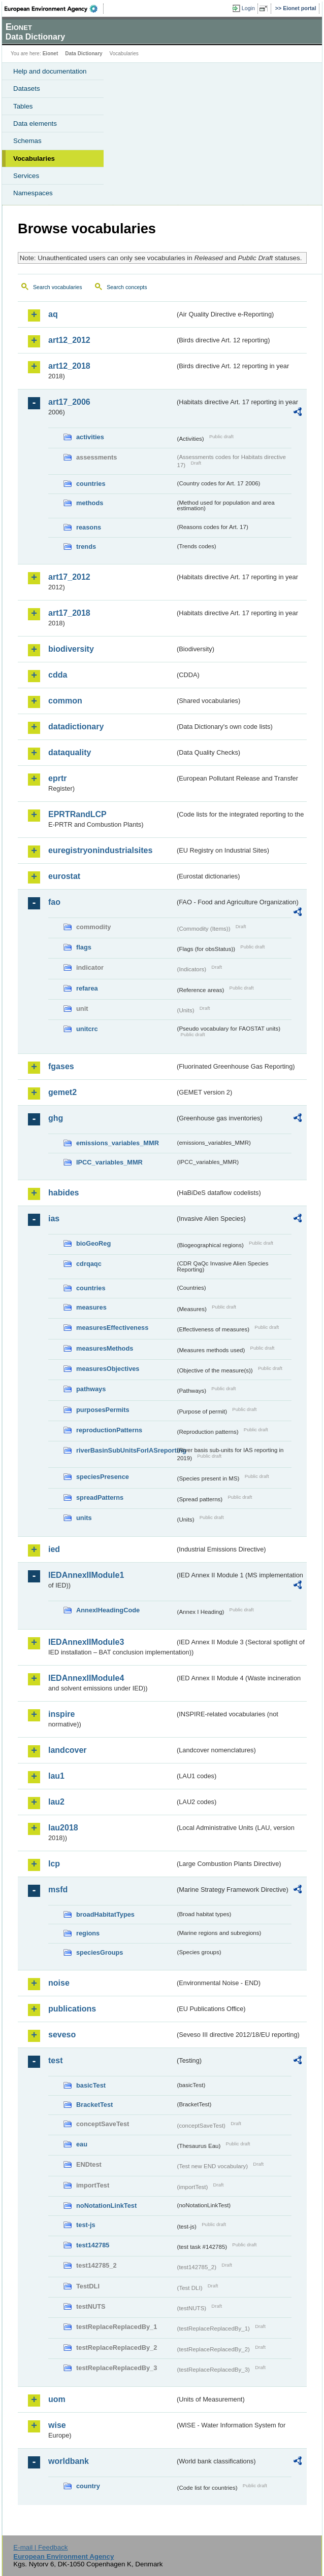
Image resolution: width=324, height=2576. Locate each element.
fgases (61, 1066)
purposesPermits (102, 1410)
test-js (85, 2225)
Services (26, 176)
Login (248, 8)
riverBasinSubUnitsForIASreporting (125, 1450)
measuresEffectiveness (112, 1327)
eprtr (57, 778)
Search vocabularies (57, 287)
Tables (23, 106)
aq (53, 314)
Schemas (27, 141)
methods (89, 503)
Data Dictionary (83, 53)
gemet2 (62, 1092)
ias (53, 1218)
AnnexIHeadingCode (108, 1610)
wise (57, 2425)
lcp (54, 1863)
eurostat (64, 876)
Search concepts (127, 287)
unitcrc (87, 1029)
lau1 (56, 1776)
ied (54, 1549)
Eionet (50, 53)
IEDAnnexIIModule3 (86, 1642)
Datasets (26, 88)
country (88, 2486)
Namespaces (33, 193)
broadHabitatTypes (105, 1914)
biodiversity (71, 649)
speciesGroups (99, 1952)
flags (83, 947)
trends (86, 546)
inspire (61, 1714)
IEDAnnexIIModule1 (86, 1575)
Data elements (35, 123)
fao (54, 902)
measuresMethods (104, 1348)
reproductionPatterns (109, 1430)
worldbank (68, 2461)
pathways (91, 1389)
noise (59, 1983)
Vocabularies (34, 158)
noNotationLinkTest (106, 2205)
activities (90, 437)
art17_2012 (69, 577)
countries (91, 483)
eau (81, 2144)
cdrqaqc (89, 1263)
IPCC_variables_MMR (109, 1162)
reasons (88, 527)
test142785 (92, 2245)
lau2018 (63, 1827)
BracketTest (94, 2104)
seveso (62, 2034)
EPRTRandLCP (77, 814)
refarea (87, 988)
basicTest (91, 2085)
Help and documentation (50, 71)
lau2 (56, 1801)
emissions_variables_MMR (117, 1143)
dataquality (69, 752)
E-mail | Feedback (40, 2547)
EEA (54, 9)
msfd (58, 1889)
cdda (57, 675)
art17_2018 (69, 613)
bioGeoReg (93, 1243)
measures (91, 1307)
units (84, 1518)
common (65, 700)
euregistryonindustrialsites (100, 850)
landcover (67, 1750)
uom (57, 2399)
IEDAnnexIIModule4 (86, 1678)
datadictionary (76, 726)
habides (63, 1192)
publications (72, 2008)
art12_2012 (69, 340)
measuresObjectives (108, 1368)
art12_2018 (69, 366)
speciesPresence (102, 1476)
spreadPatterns (99, 1497)
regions (88, 1933)
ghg (55, 1118)
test (55, 2060)
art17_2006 (69, 402)
